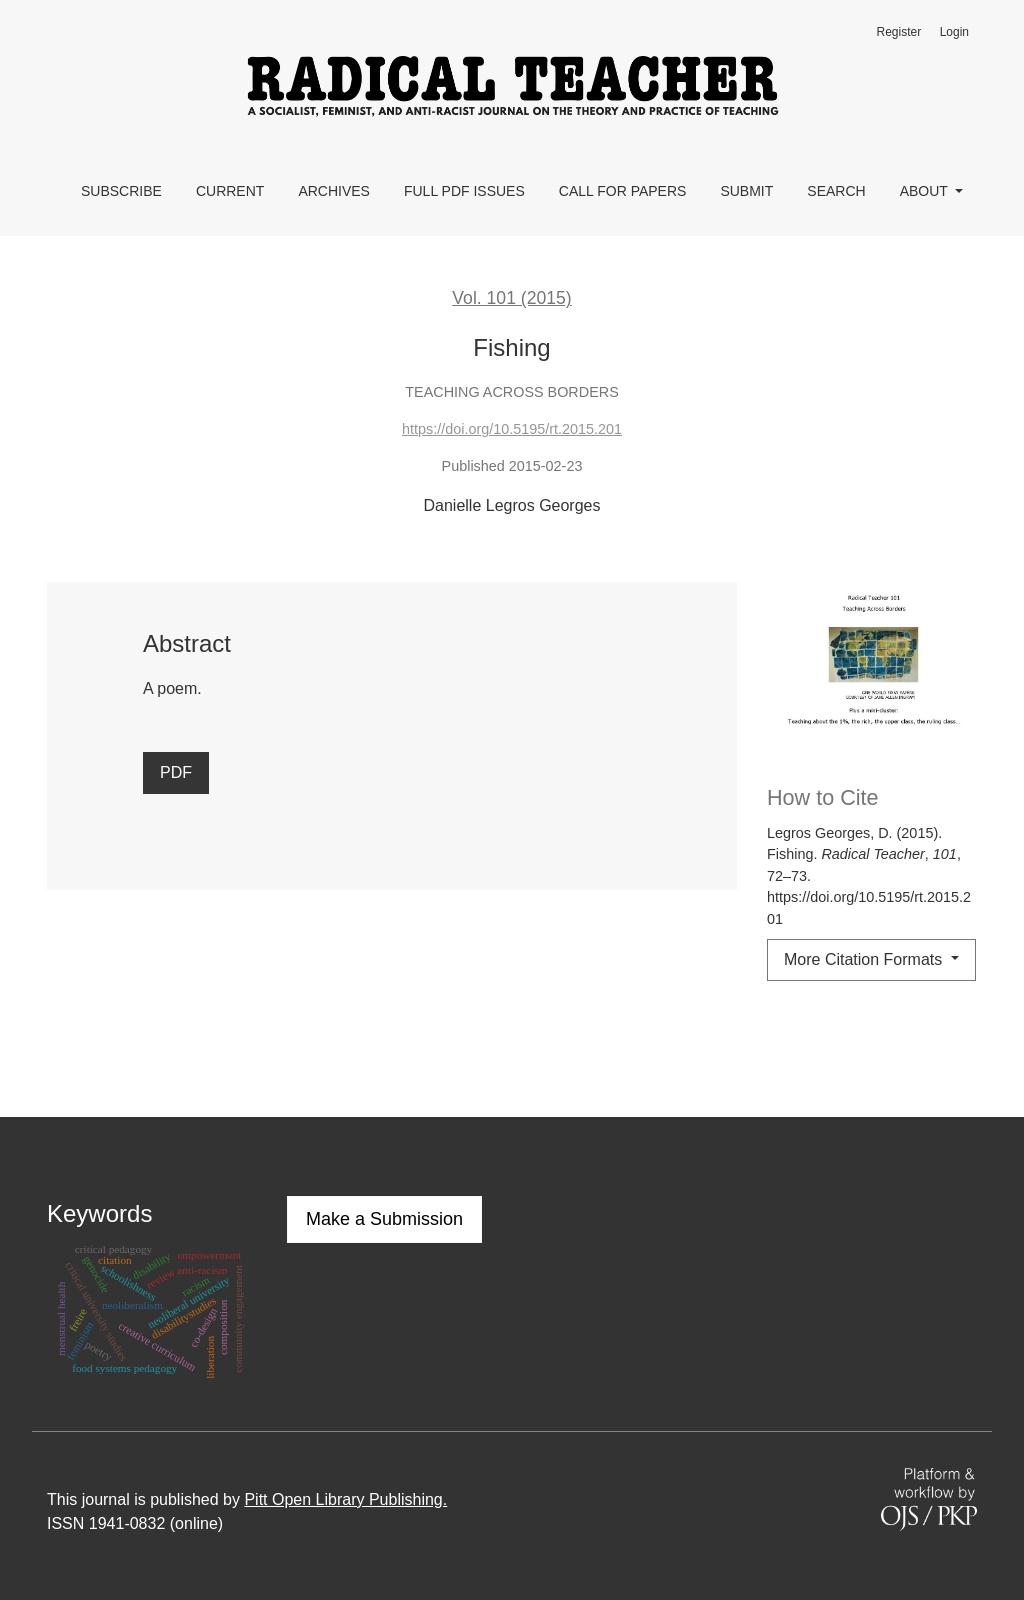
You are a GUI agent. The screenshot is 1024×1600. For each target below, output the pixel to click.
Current (230, 191)
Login (954, 32)
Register (898, 32)
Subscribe (121, 191)
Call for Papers (623, 191)
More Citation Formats (865, 959)
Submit (746, 191)
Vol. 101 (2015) (511, 298)
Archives (334, 191)
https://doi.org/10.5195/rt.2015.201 (512, 429)
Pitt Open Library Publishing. (345, 1499)
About (926, 191)
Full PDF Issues (464, 191)
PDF (176, 772)
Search (836, 191)
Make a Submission (384, 1219)
